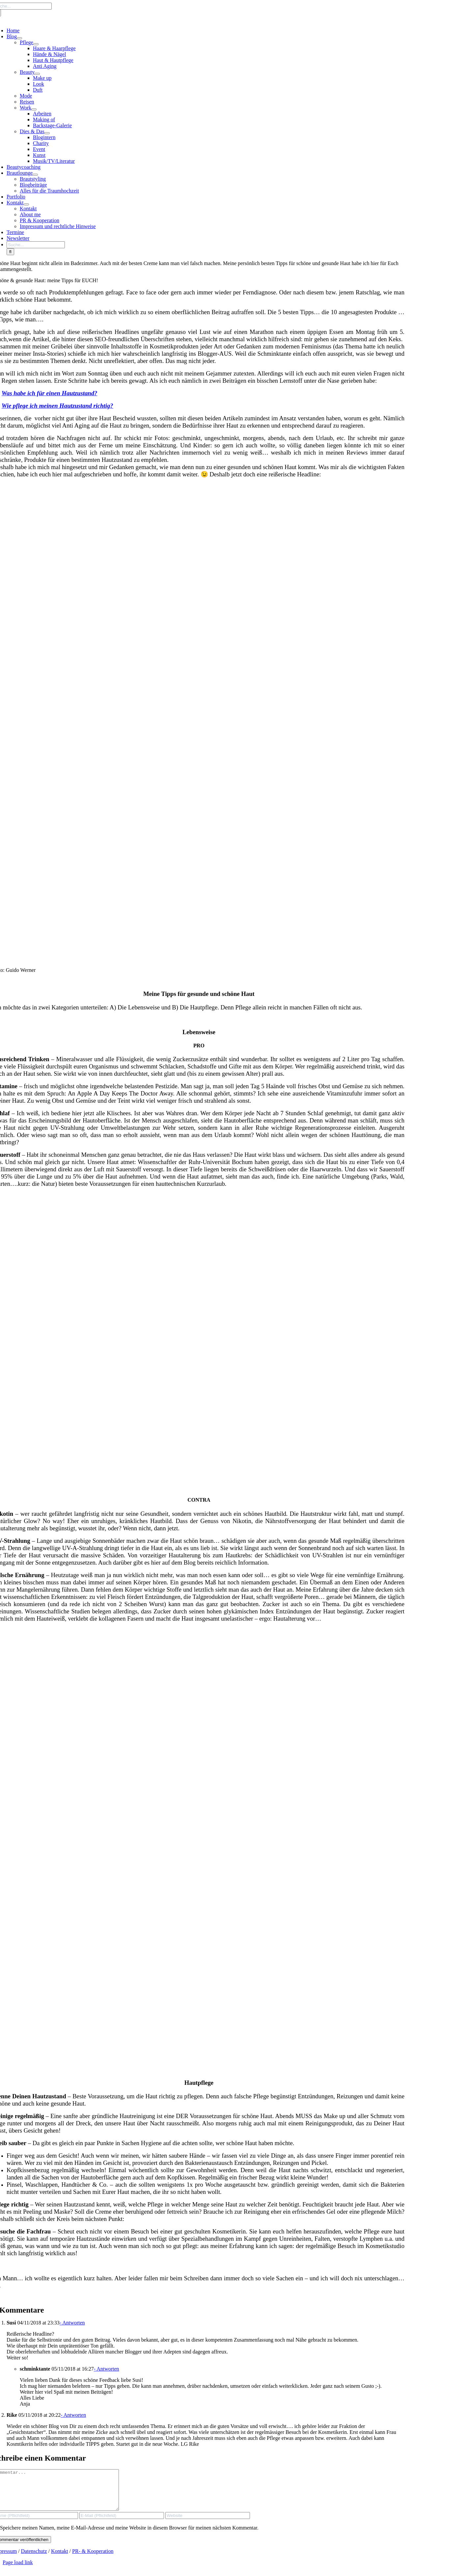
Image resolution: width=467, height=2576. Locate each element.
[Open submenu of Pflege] (36, 44)
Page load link (18, 2570)
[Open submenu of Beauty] (37, 74)
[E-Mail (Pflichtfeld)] (121, 2523)
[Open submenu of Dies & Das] (47, 133)
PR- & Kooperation (92, 2559)
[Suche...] (36, 244)
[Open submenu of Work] (34, 109)
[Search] (10, 251)
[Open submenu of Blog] (19, 38)
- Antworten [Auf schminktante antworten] (106, 2369)
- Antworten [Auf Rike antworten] (73, 2415)
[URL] (207, 2523)
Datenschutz (34, 2559)
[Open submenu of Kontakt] (26, 204)
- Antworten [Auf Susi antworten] (72, 2322)
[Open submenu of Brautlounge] (35, 175)
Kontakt (59, 2559)
